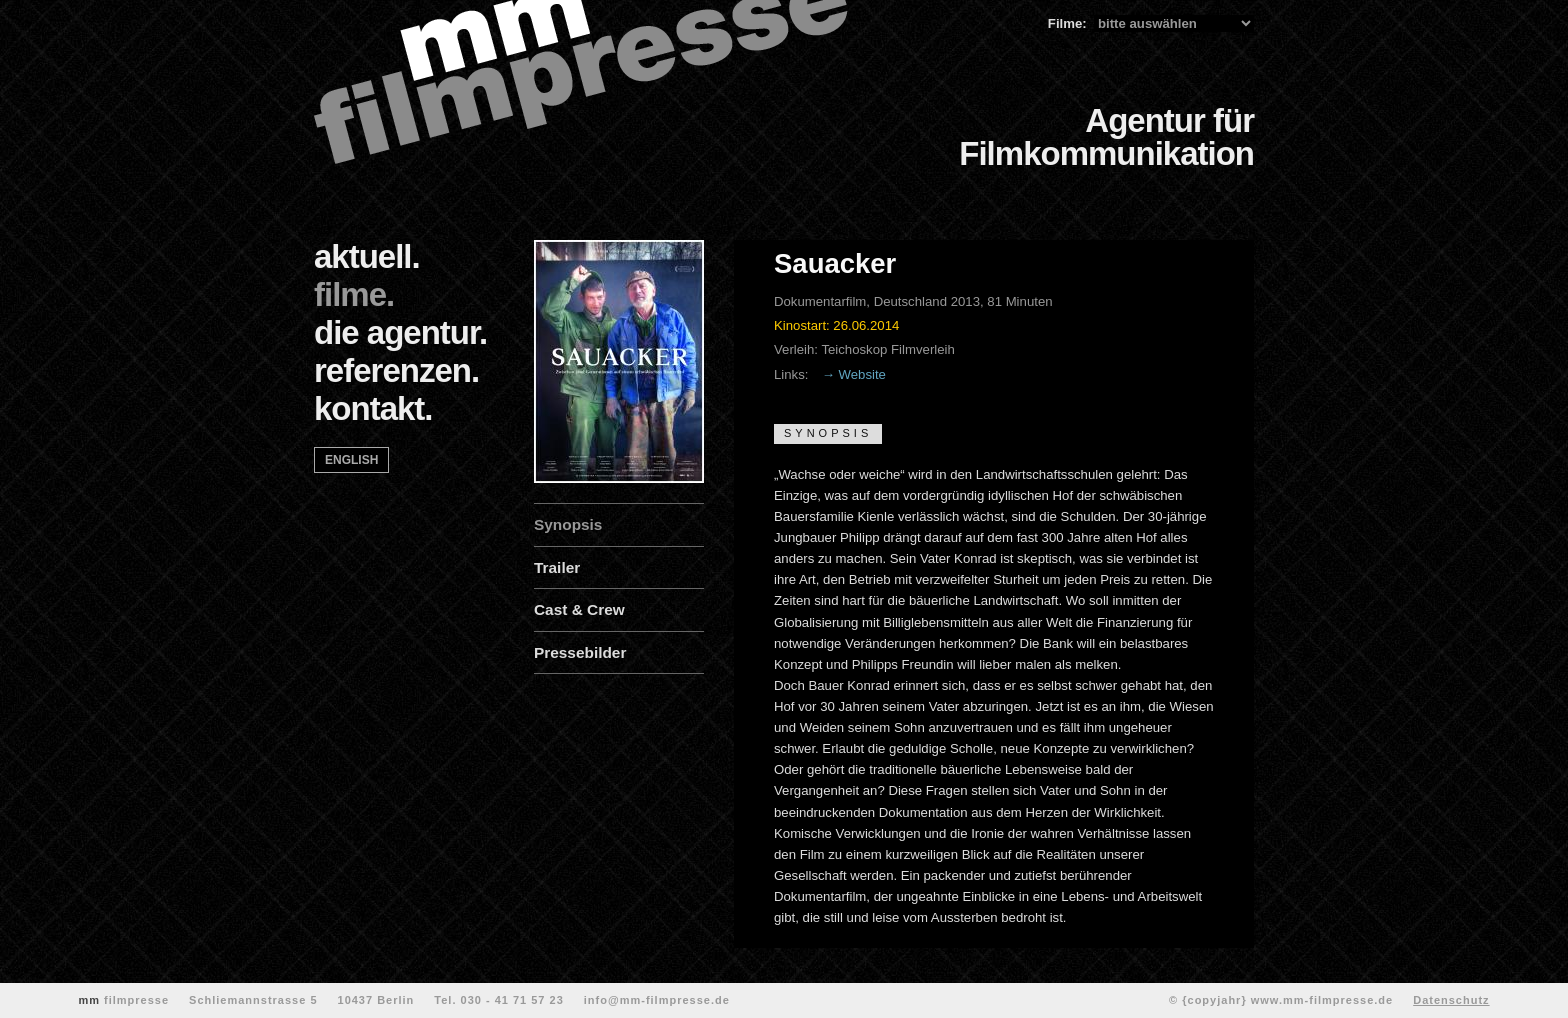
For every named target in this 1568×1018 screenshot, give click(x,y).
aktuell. (367, 256)
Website (862, 374)
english (351, 460)
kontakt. (373, 408)
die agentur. (400, 332)
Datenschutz (1451, 1000)
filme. (354, 294)
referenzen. (396, 370)
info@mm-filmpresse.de (657, 1000)
